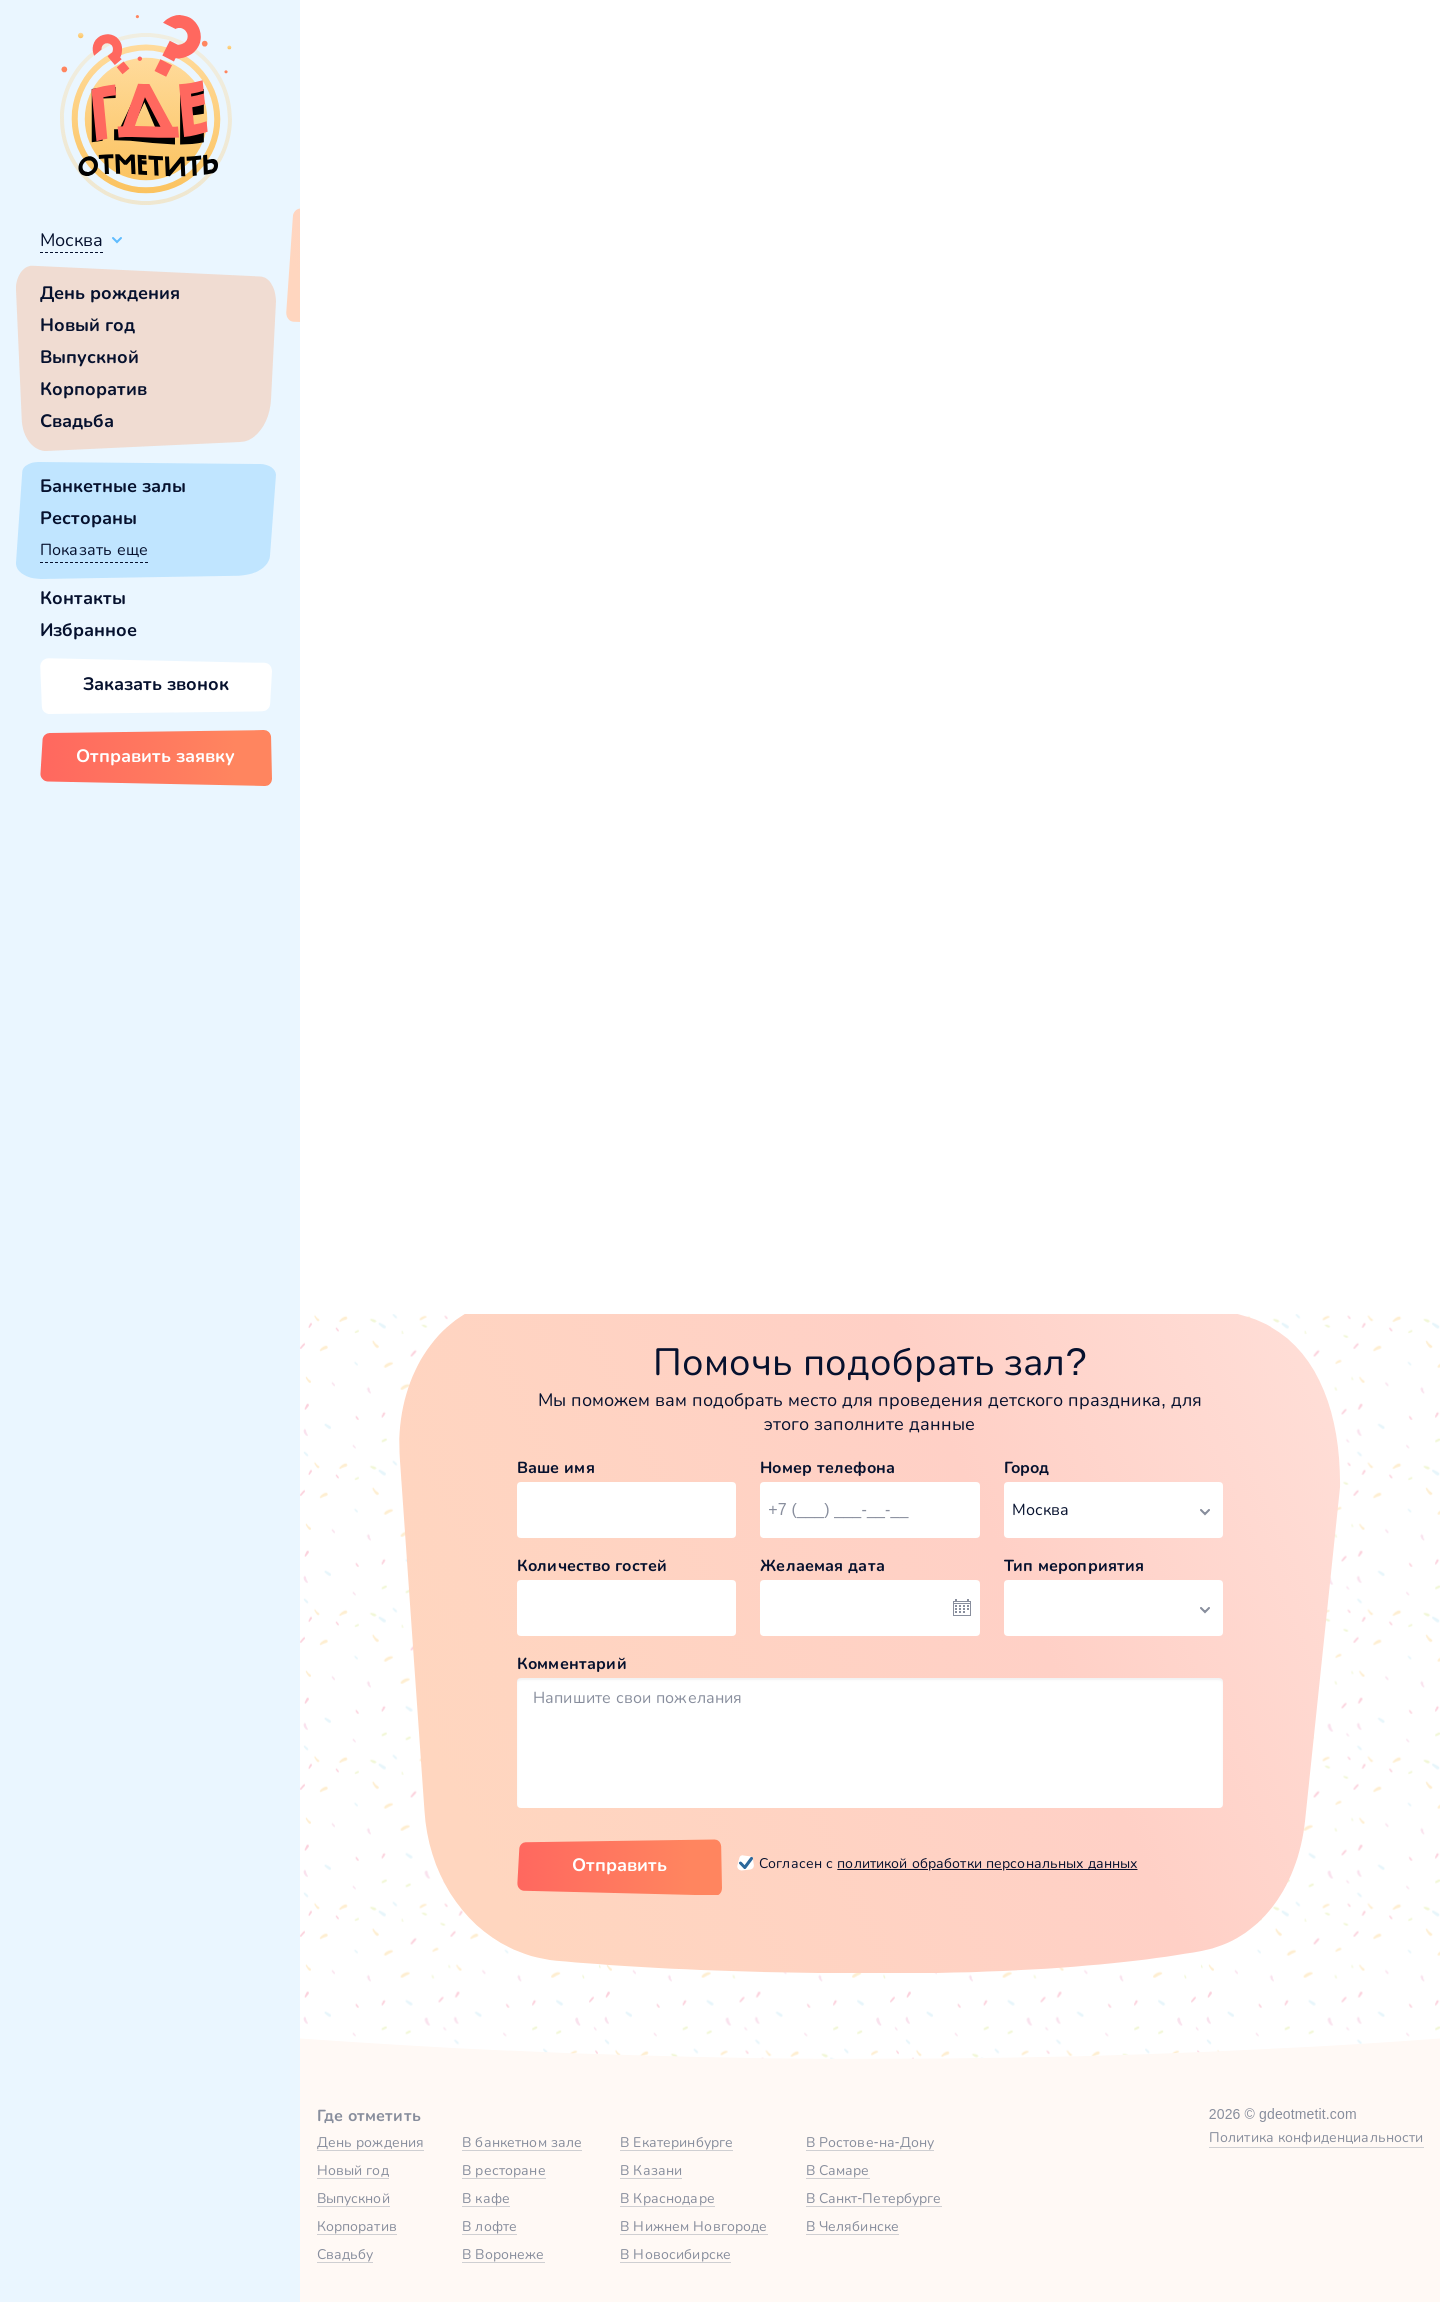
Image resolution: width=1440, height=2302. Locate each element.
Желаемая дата (822, 1565)
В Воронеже (503, 2254)
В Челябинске (853, 2226)
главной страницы (1039, 545)
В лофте (489, 2226)
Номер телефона (827, 1467)
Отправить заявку (155, 756)
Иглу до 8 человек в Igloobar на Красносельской (615, 1000)
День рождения (110, 293)
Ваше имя (556, 1467)
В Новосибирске (675, 2254)
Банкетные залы (113, 486)
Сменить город (479, 287)
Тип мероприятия (1074, 1565)
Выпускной (89, 357)
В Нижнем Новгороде (693, 2226)
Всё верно (357, 287)
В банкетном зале (522, 2142)
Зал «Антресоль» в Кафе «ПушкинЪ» (1045, 1000)
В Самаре (838, 2170)
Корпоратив (93, 389)
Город (1027, 1467)
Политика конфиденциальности (1316, 2137)
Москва (71, 240)
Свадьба (77, 421)
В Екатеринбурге (676, 2142)
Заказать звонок (156, 684)
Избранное (88, 630)
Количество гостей (592, 1565)
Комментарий (572, 1663)
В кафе (486, 2198)
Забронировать (614, 1168)
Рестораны (88, 518)
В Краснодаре (667, 2198)
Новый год (87, 325)
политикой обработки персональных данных (987, 1863)
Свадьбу (345, 2254)
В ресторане (503, 2170)
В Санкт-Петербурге (874, 2198)
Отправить (619, 1865)
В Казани (651, 2170)
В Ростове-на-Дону (870, 2142)
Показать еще (94, 549)
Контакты (83, 598)
